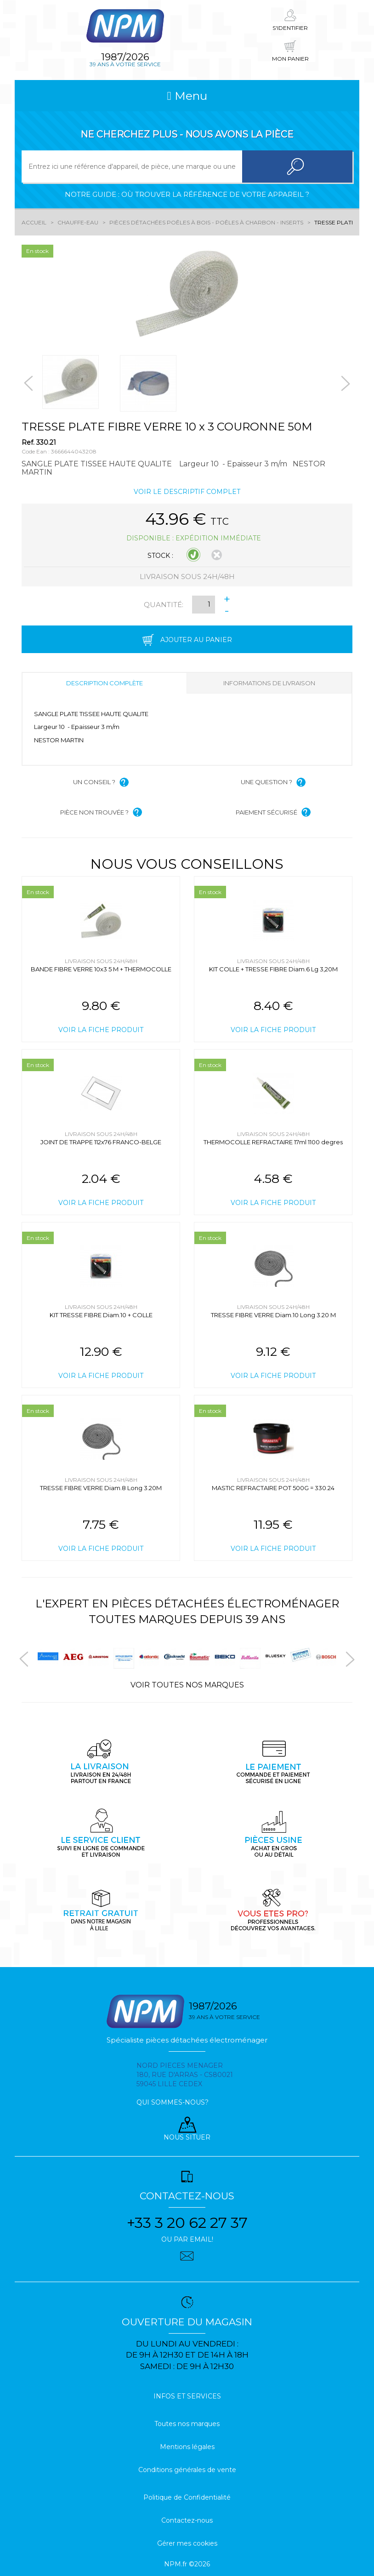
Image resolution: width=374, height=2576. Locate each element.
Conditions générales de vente (187, 2470)
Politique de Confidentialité (187, 2497)
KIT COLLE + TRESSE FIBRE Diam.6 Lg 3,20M (273, 969)
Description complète (104, 683)
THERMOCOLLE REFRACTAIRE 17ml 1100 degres (273, 1142)
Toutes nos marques (187, 2424)
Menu (187, 96)
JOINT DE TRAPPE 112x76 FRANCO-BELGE (100, 1142)
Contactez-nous (187, 2520)
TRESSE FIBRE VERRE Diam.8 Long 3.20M (101, 1488)
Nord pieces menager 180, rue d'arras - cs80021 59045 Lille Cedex (184, 2074)
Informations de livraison (269, 683)
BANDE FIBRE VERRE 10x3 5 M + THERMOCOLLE (101, 969)
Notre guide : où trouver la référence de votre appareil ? (187, 194)
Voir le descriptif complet (187, 492)
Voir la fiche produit (100, 1030)
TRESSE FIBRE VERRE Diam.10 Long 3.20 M (273, 1315)
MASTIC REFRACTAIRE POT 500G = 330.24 (273, 1488)
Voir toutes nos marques (187, 1685)
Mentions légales (187, 2447)
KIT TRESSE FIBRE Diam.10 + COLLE (101, 1315)
